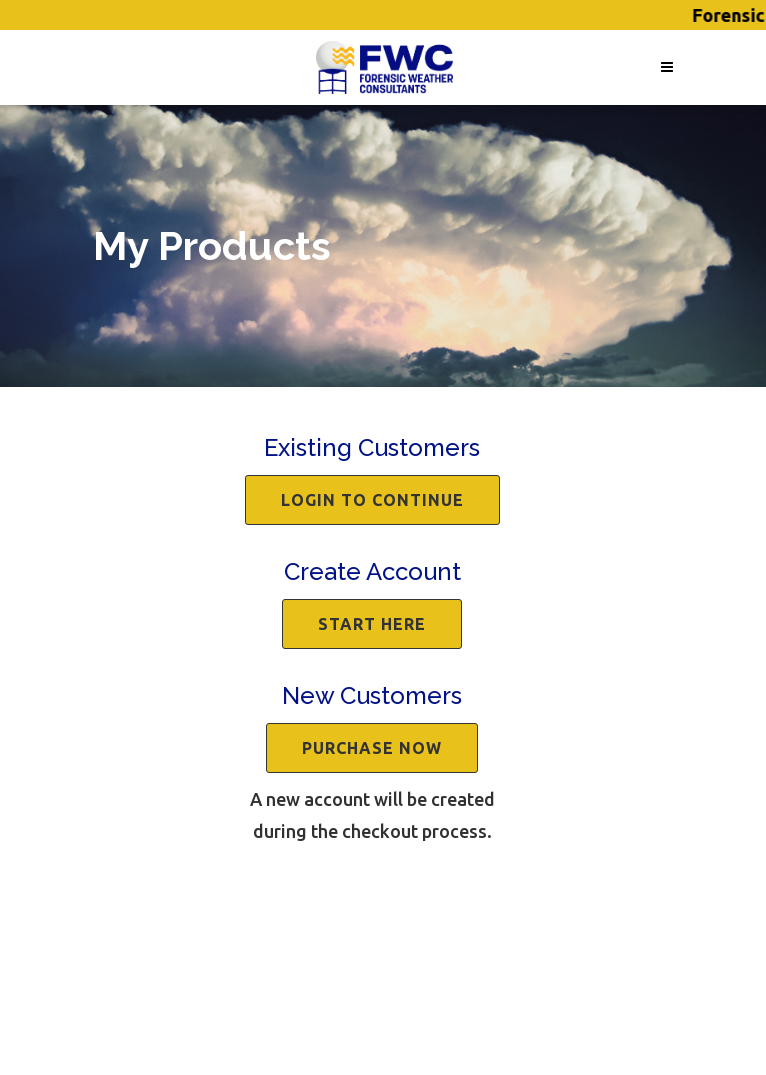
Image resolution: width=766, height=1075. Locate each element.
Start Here (372, 624)
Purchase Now (372, 748)
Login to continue (372, 500)
